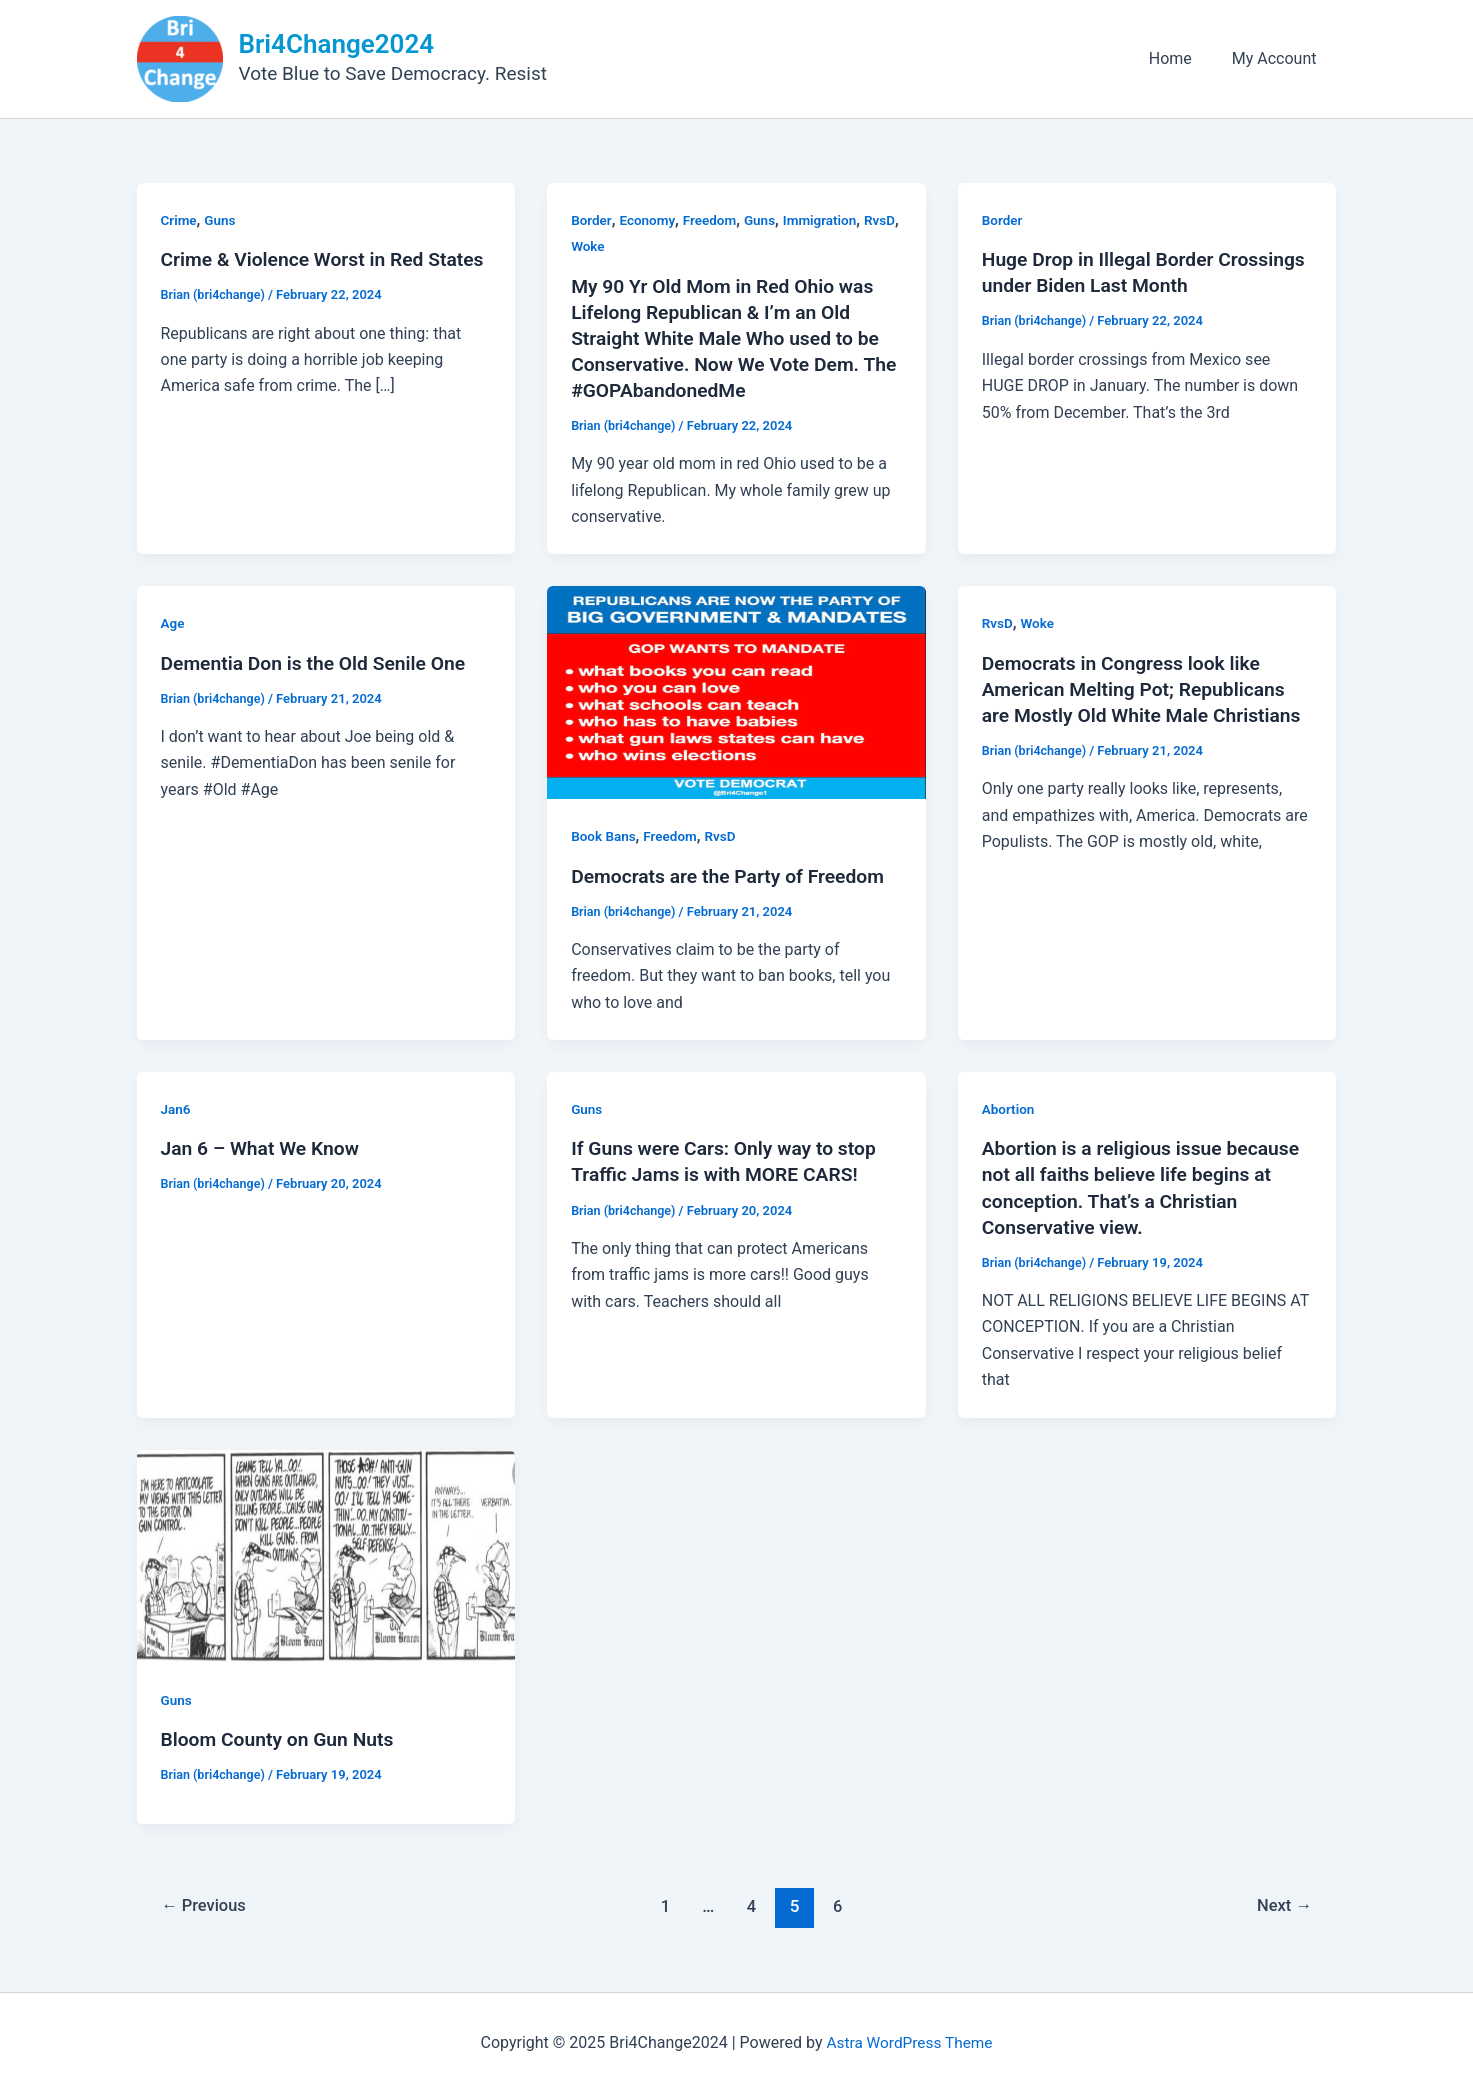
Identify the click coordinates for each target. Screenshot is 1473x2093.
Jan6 (176, 1109)
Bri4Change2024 (337, 44)
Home (1182, 58)
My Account (1278, 58)
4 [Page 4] (752, 1906)
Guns (222, 220)
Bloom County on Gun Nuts (282, 1738)
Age (173, 623)
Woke (628, 246)
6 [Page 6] (840, 1906)
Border (592, 220)
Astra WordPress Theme (909, 2042)
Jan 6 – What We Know (264, 1148)
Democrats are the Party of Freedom (733, 875)
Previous (206, 1906)
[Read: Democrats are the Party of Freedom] (736, 691)
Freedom (714, 220)
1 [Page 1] (665, 1906)
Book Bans (604, 836)
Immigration (828, 220)
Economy (650, 220)
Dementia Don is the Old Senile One (319, 662)
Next (1282, 1906)
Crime (180, 220)
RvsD (587, 246)
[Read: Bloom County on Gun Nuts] (326, 1554)
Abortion (1009, 1109)
